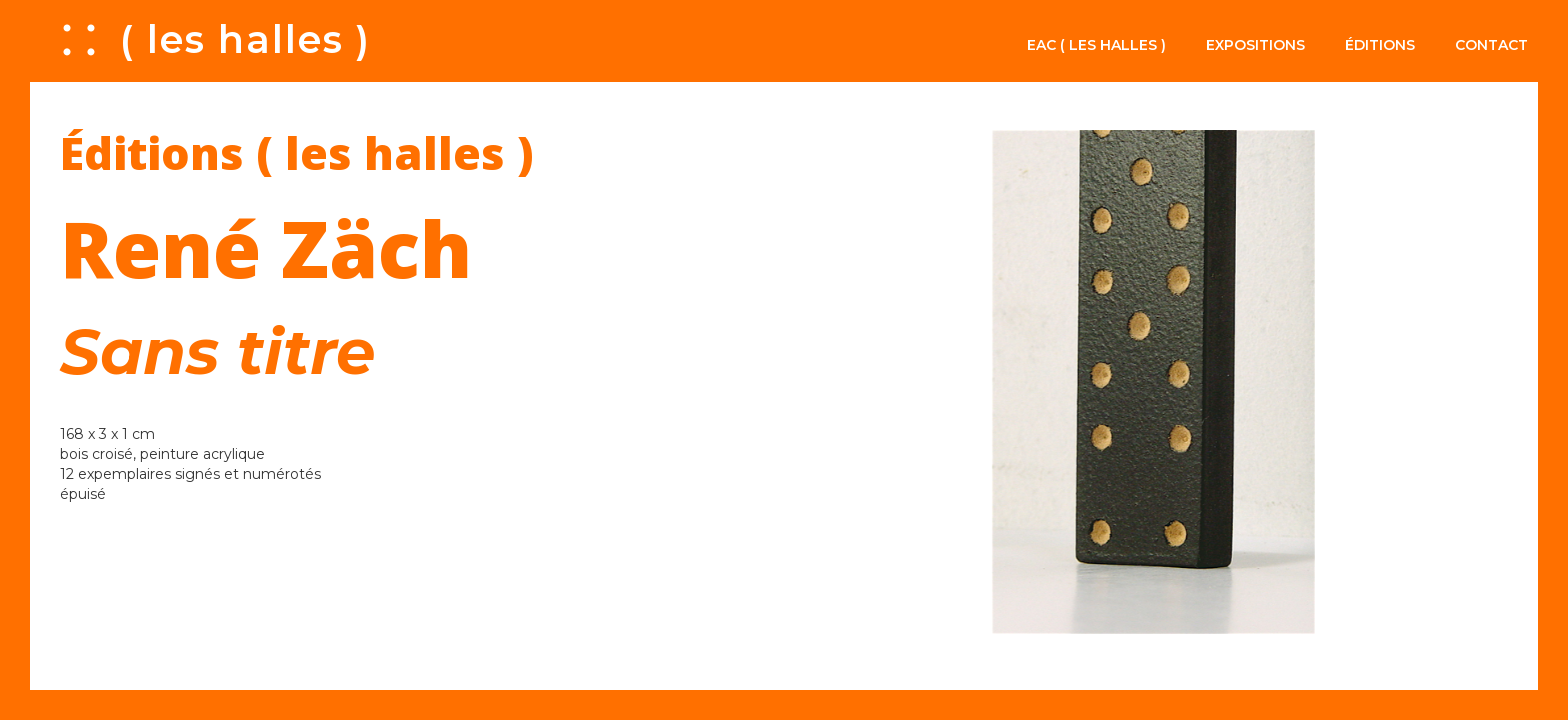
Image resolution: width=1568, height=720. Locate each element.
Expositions (1255, 45)
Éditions (1380, 45)
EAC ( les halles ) (1096, 45)
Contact (1491, 45)
